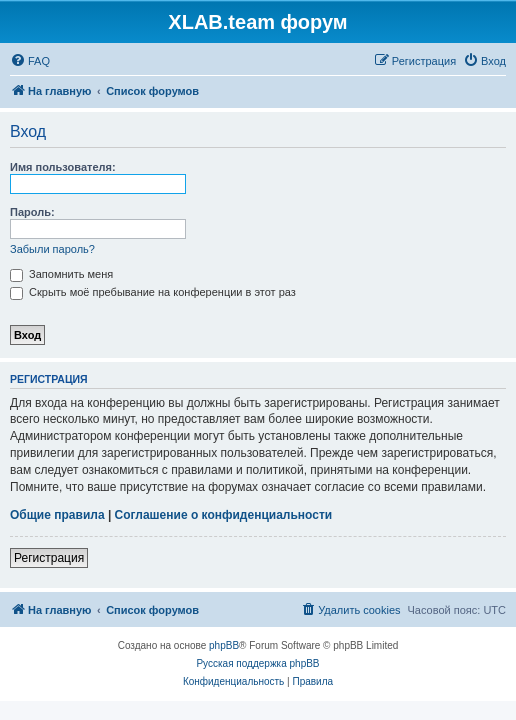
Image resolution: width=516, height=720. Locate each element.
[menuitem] (30, 61)
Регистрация (49, 558)
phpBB (224, 645)
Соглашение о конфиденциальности (224, 515)
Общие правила (57, 515)
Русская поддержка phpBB (257, 663)
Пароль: (32, 212)
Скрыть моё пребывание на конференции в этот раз (153, 292)
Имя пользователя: (63, 167)
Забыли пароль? (52, 249)
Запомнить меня (61, 274)
